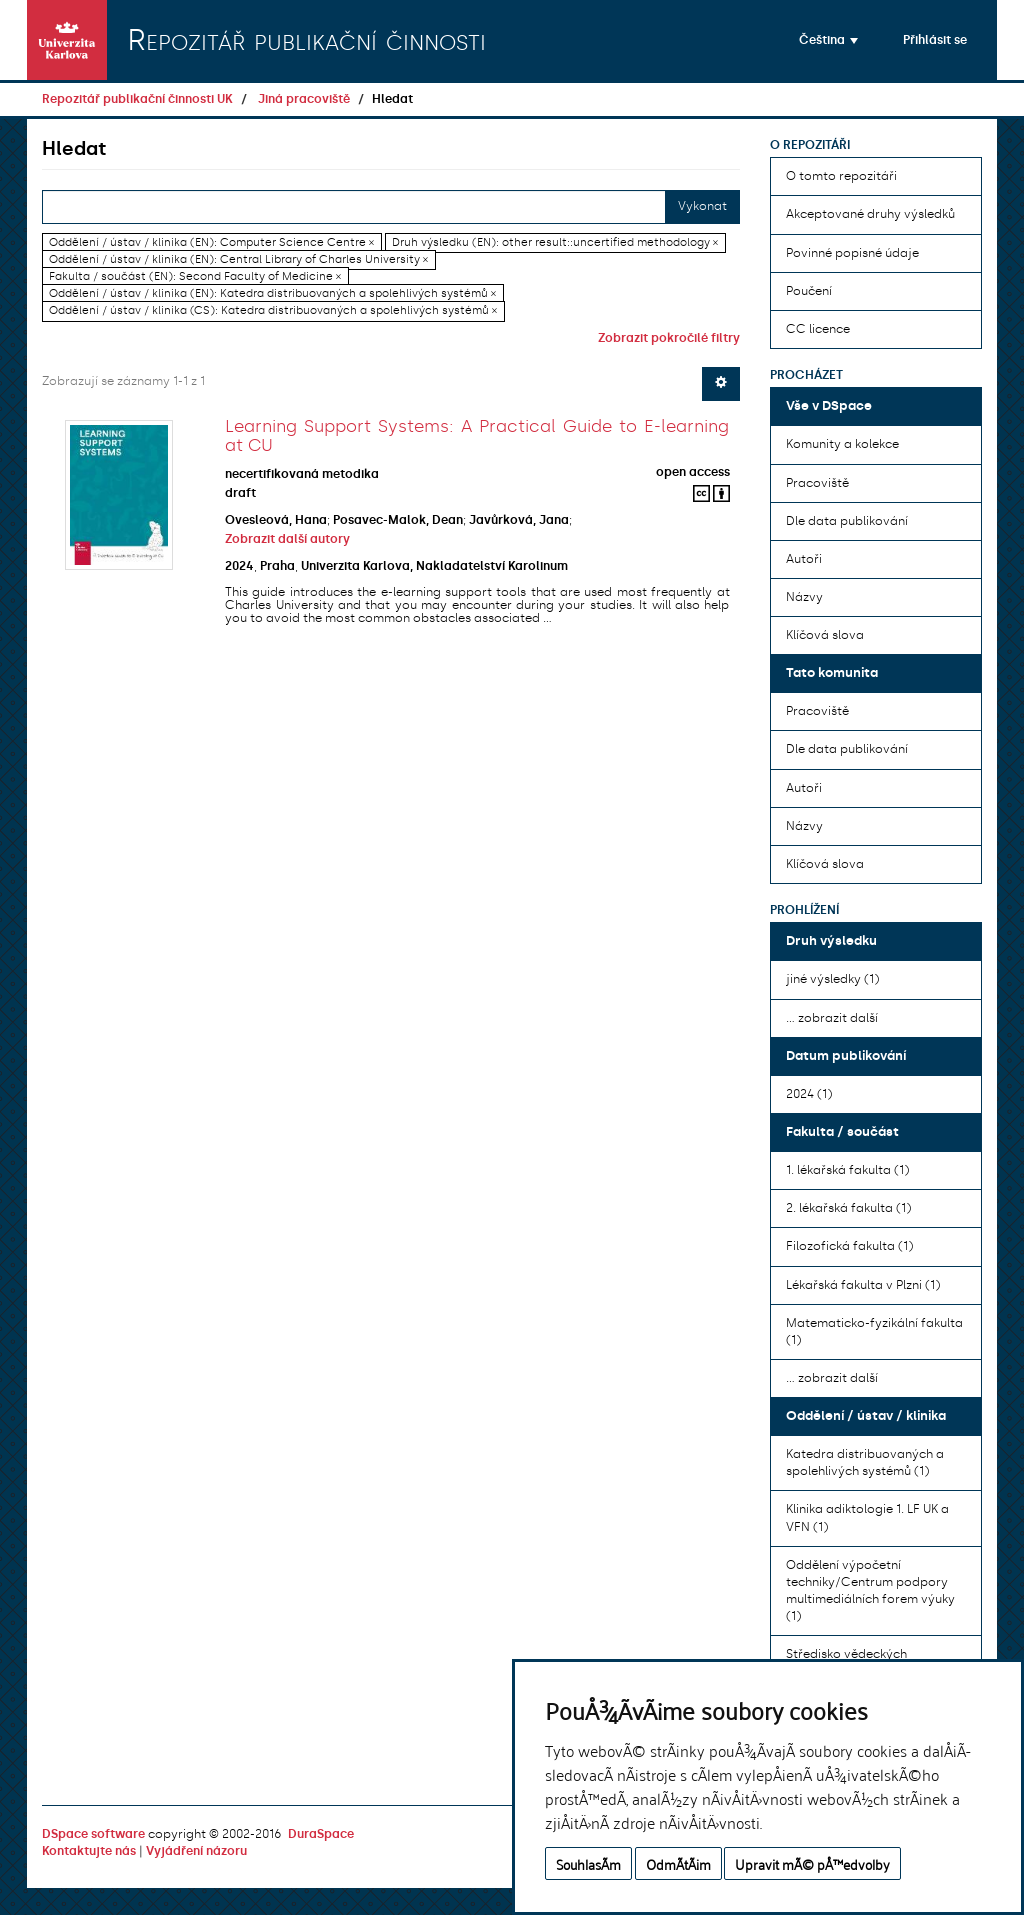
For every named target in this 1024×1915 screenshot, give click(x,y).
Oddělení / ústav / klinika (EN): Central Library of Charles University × (238, 259)
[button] (828, 40)
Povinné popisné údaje (852, 253)
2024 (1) (809, 1094)
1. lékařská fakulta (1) (847, 1170)
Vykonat (702, 206)
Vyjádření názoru (196, 1851)
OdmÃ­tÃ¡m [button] (678, 1863)
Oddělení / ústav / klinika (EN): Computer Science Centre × (211, 242)
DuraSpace (321, 1834)
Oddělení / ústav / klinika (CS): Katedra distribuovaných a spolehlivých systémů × (273, 311)
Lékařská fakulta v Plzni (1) (863, 1285)
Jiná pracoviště (304, 99)
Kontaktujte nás (89, 1851)
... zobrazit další (832, 1018)
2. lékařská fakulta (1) (848, 1208)
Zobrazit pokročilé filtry (669, 338)
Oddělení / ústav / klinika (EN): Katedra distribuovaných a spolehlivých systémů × (272, 293)
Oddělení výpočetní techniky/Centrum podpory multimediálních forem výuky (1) (870, 1590)
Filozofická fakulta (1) (849, 1246)
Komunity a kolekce (842, 444)
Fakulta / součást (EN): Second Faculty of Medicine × (195, 276)
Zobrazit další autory (287, 539)
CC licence (818, 329)
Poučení (809, 291)
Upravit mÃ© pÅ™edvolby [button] (812, 1863)
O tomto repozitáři (841, 176)
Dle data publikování (847, 521)
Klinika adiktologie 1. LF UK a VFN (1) (867, 1517)
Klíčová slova (825, 635)
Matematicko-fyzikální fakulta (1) (874, 1331)
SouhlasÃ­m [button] (588, 1863)
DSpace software (93, 1834)
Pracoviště (817, 483)
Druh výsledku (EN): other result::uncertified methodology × (555, 242)
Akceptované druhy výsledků (870, 214)
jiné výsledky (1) (832, 979)
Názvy (804, 597)
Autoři (804, 559)
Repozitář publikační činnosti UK (137, 99)
